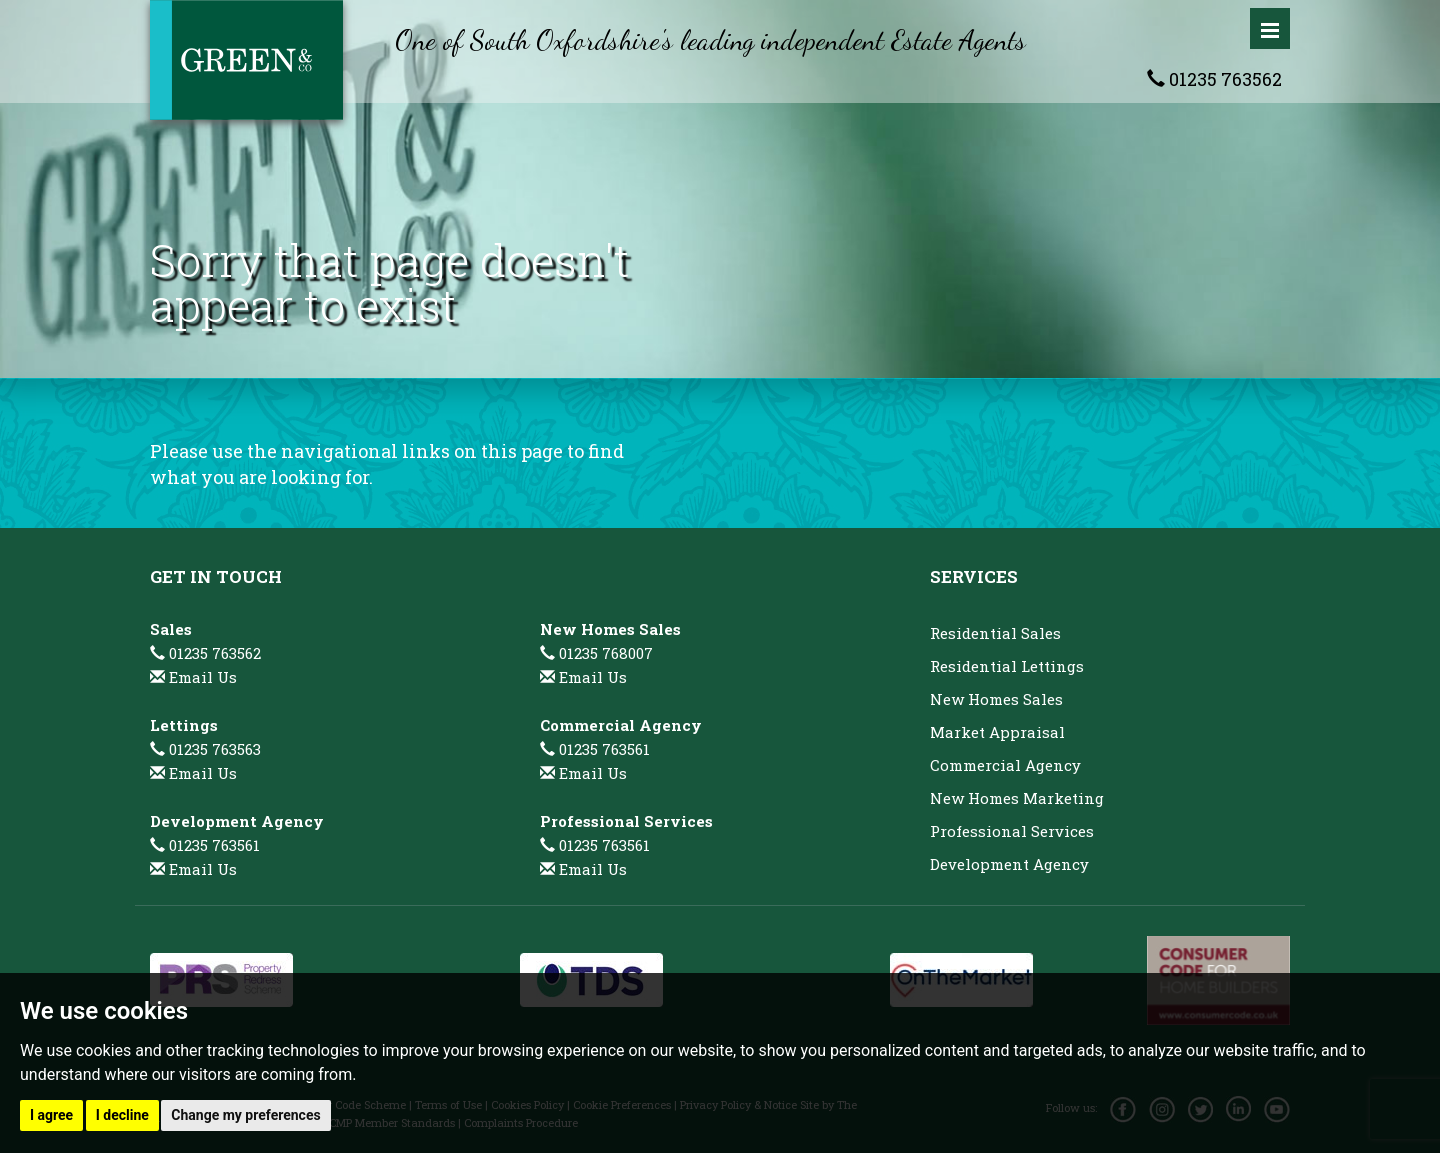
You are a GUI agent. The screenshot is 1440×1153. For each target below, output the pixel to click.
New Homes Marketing (1017, 798)
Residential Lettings (1007, 666)
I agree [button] (51, 1115)
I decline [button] (122, 1115)
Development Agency (1009, 864)
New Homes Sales (996, 699)
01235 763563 (205, 749)
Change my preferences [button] (245, 1115)
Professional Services (1012, 831)
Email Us (203, 677)
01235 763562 (1214, 79)
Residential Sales (995, 633)
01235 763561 (205, 845)
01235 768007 (596, 653)
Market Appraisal (997, 732)
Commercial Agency (1005, 765)
